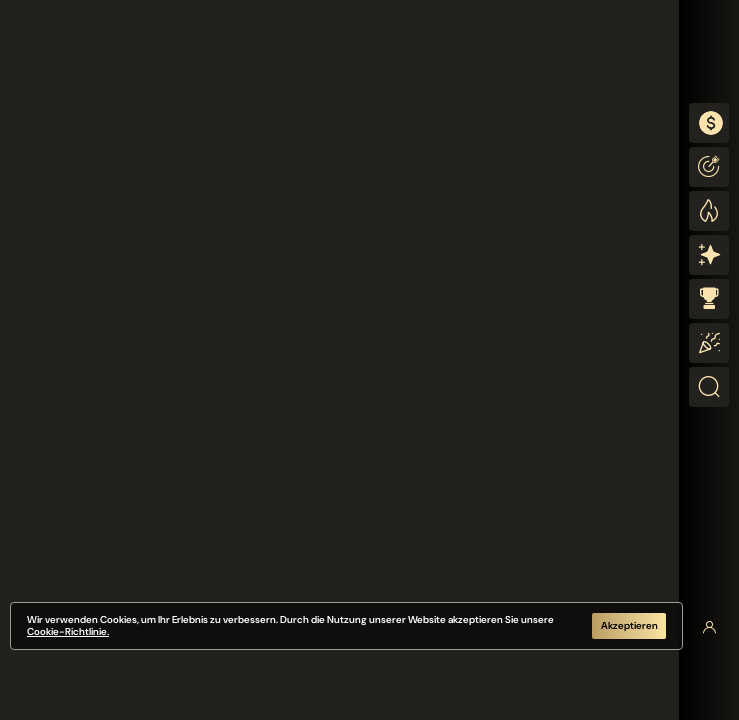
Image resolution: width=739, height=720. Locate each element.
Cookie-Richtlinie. (68, 631)
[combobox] (709, 123)
